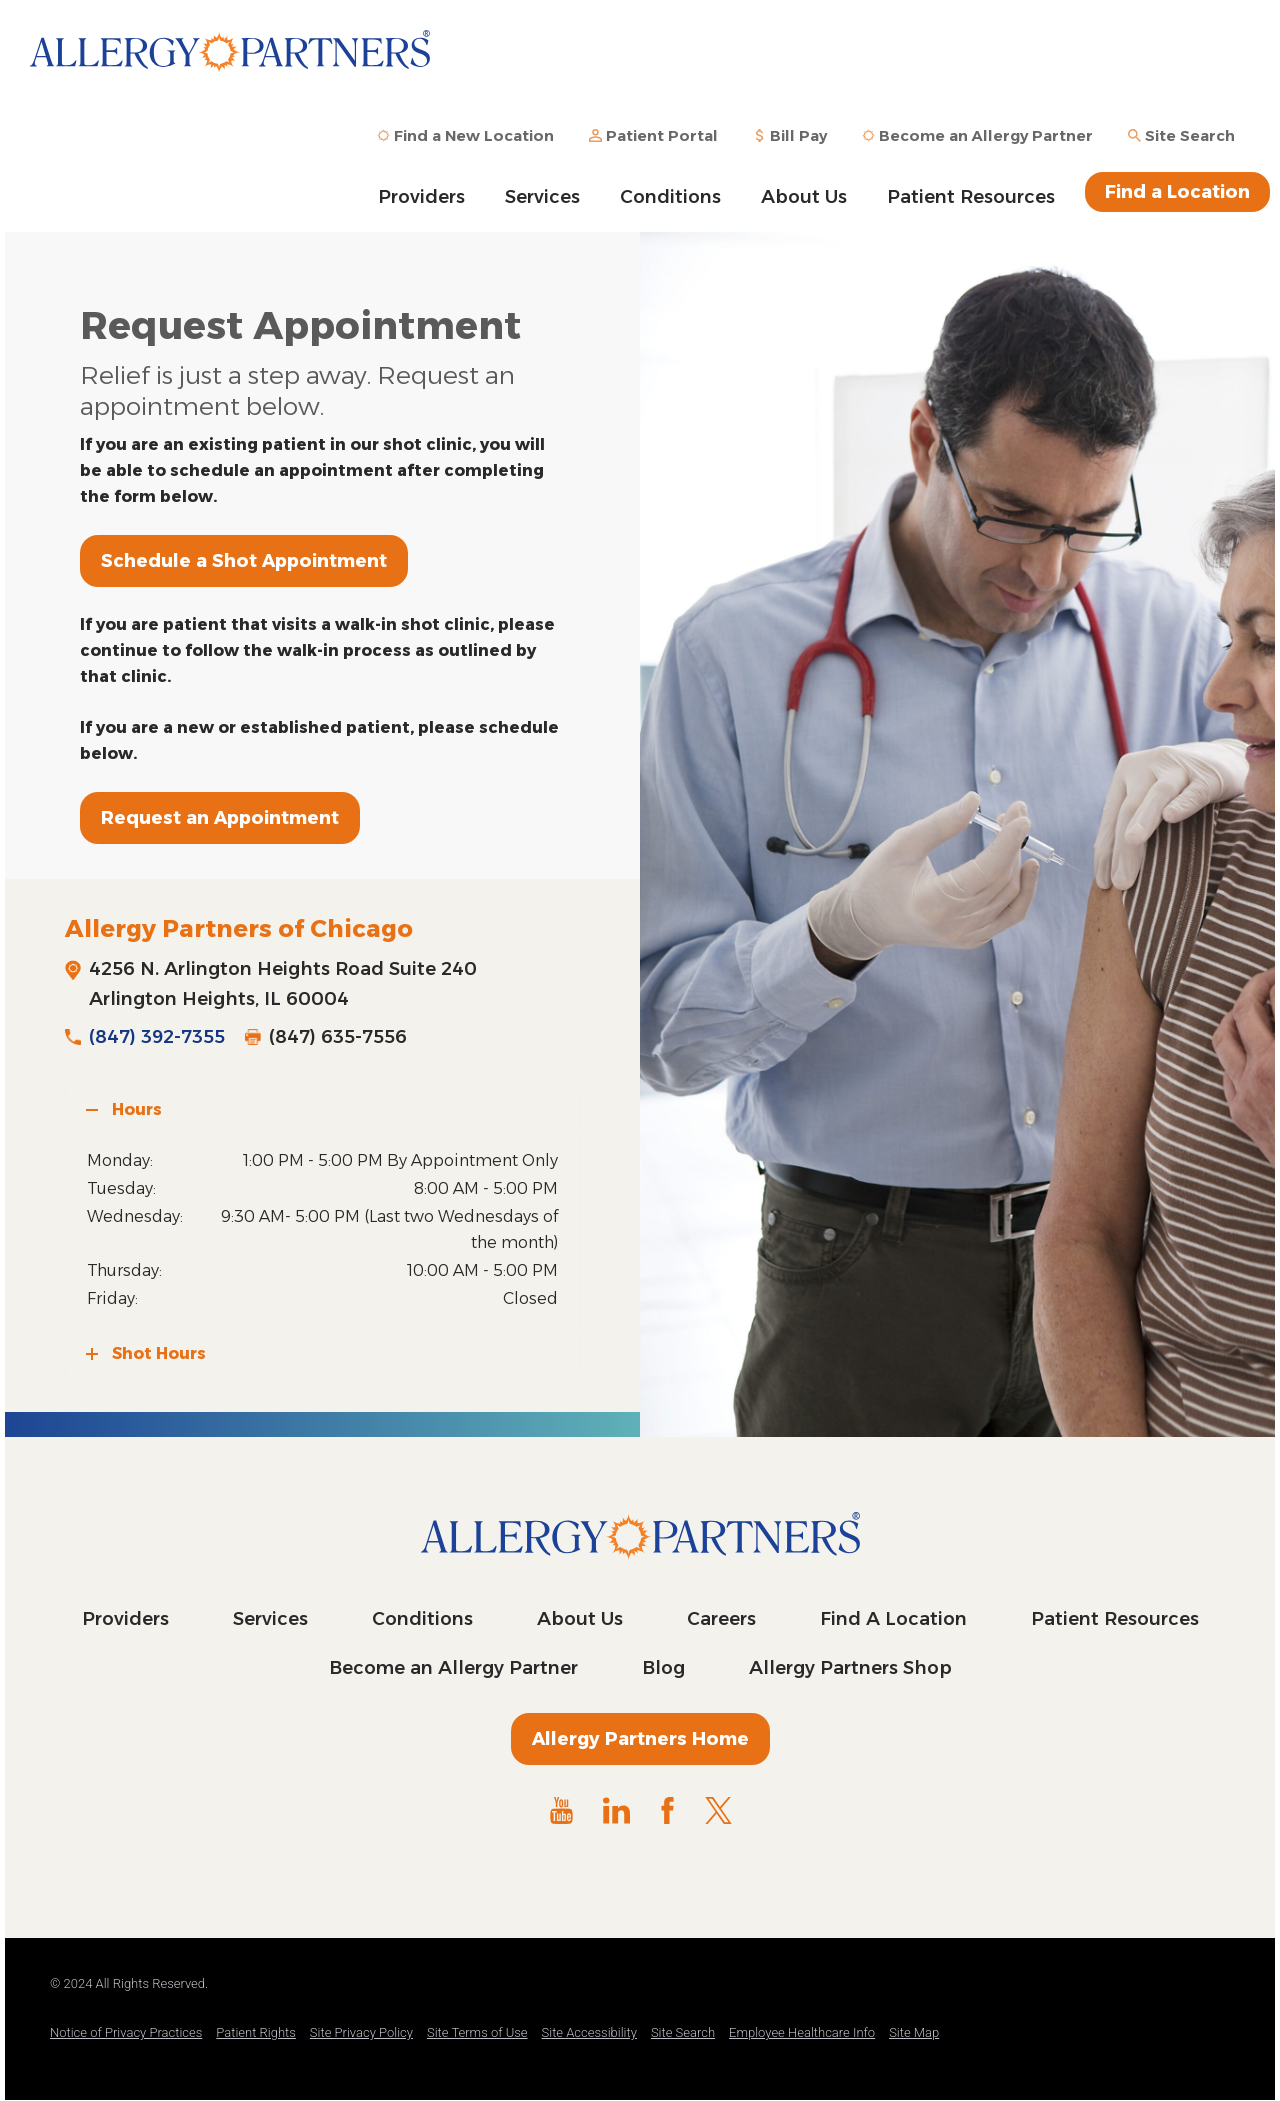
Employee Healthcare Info (802, 2032)
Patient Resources (971, 197)
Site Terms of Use (477, 2032)
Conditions (670, 197)
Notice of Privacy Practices (126, 2032)
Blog (663, 1668)
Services (542, 197)
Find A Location (893, 1619)
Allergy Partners (230, 65)
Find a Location (1177, 192)
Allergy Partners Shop (850, 1668)
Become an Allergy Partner (453, 1668)
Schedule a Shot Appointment (244, 561)
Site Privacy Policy (361, 2032)
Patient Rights (256, 2032)
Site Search (683, 2032)
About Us (804, 197)
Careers (721, 1619)
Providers (421, 197)
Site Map (914, 2032)
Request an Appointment (220, 818)
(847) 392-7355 (157, 1037)
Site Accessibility (589, 2032)
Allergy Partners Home (640, 1739)
